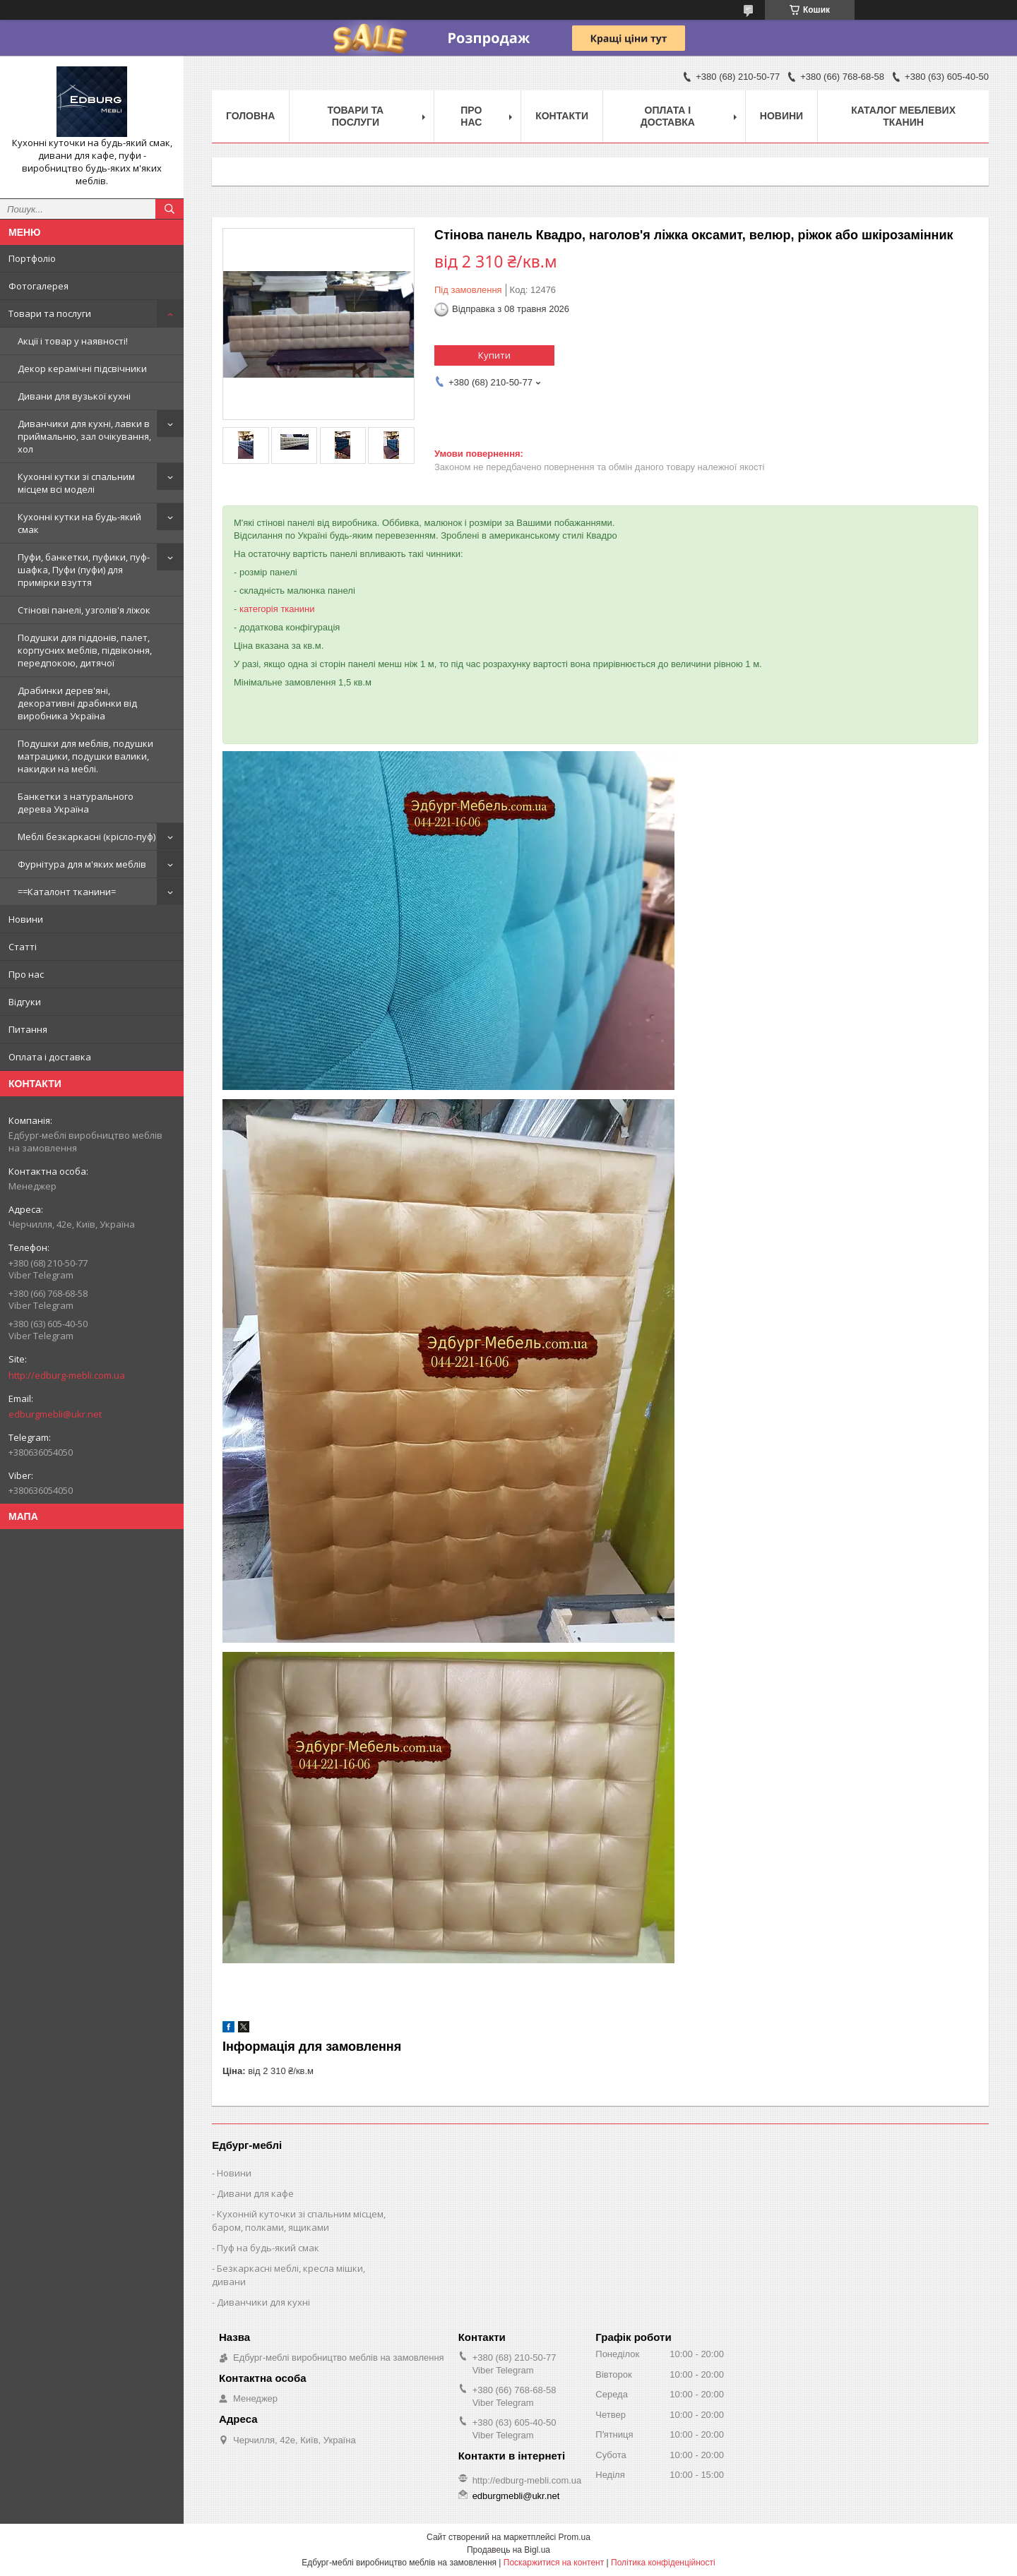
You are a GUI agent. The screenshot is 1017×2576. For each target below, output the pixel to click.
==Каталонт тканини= (67, 891)
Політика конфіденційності (663, 2563)
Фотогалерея (38, 286)
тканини (297, 609)
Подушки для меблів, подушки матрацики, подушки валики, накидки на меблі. (85, 756)
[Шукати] (169, 209)
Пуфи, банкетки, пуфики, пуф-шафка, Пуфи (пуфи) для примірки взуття (84, 570)
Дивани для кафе (255, 2193)
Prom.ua (574, 2537)
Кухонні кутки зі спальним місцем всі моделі (76, 483)
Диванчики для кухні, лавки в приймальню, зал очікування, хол (84, 436)
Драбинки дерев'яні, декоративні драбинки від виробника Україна (77, 703)
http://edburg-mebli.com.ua (66, 1375)
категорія (258, 609)
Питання (27, 1029)
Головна (250, 115)
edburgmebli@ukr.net (55, 1414)
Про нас (26, 974)
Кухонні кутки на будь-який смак (79, 523)
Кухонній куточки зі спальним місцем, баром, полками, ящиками (299, 2220)
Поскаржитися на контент (554, 2563)
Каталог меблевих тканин (903, 116)
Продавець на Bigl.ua (508, 2550)
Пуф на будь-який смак (268, 2247)
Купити (494, 355)
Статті (22, 946)
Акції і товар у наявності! (73, 341)
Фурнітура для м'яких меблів (82, 864)
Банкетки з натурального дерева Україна (75, 802)
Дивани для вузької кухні (74, 396)
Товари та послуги (49, 313)
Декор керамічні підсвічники (82, 368)
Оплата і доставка (49, 1056)
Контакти (561, 115)
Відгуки (24, 1001)
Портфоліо (32, 258)
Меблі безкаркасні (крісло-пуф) (86, 836)
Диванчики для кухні (263, 2302)
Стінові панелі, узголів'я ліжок (84, 610)
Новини (25, 919)
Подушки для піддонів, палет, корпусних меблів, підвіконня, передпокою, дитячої (85, 650)
